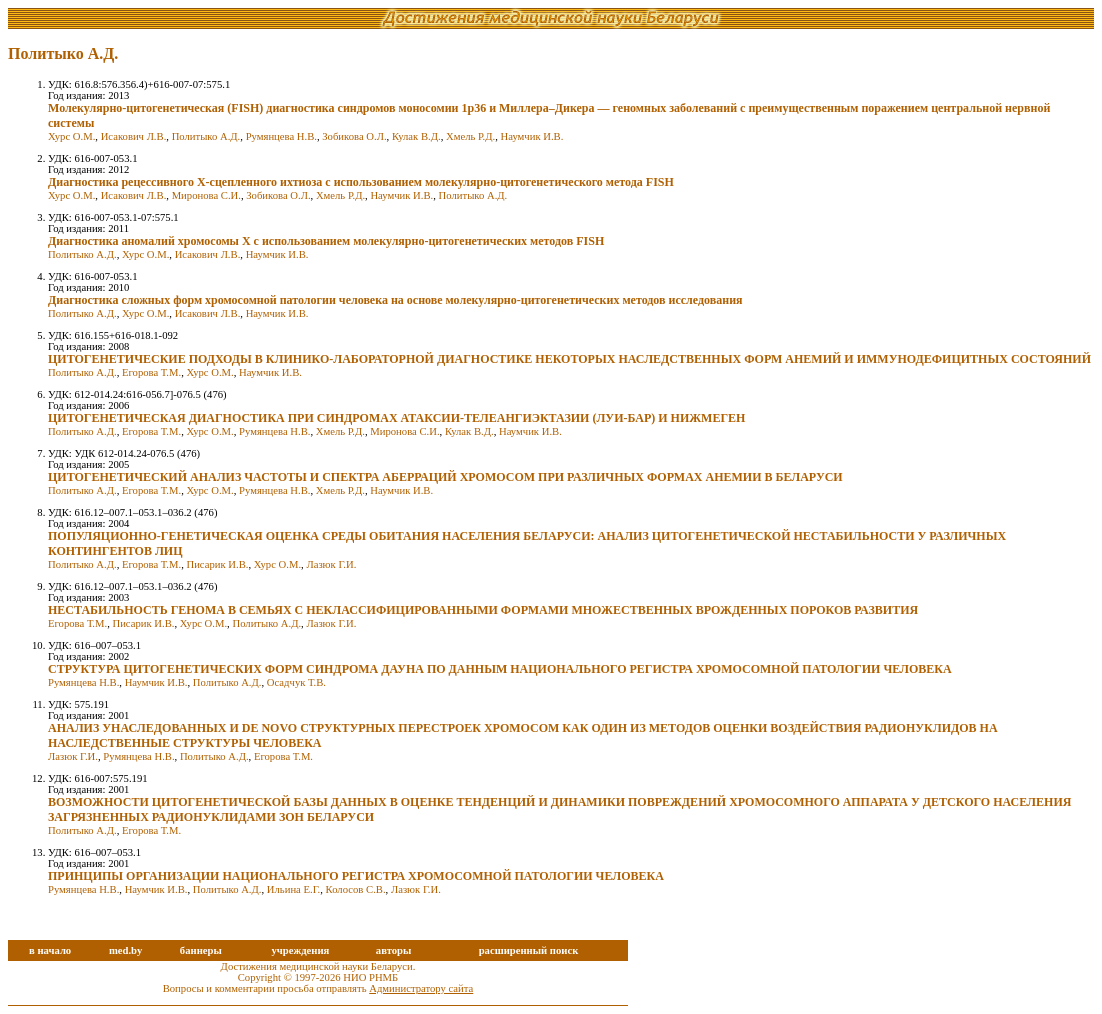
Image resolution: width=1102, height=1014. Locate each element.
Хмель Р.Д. (470, 136)
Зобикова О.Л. (354, 136)
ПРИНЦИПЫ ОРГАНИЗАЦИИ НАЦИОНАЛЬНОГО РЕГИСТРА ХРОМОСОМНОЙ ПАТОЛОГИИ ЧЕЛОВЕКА (356, 876)
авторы (394, 950)
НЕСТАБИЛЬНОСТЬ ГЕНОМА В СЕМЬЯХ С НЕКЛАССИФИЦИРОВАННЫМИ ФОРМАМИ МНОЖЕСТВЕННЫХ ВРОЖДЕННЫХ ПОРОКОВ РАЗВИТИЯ (483, 610)
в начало (50, 950)
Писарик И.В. (217, 564)
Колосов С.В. (356, 889)
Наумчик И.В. (532, 136)
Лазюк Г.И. (331, 564)
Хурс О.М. (71, 136)
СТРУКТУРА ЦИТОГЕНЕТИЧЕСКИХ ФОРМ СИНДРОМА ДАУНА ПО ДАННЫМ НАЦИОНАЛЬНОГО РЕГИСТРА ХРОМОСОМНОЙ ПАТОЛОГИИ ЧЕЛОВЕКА (500, 669)
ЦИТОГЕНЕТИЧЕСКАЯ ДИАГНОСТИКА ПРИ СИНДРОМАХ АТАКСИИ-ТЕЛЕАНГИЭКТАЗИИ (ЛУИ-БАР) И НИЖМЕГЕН (396, 418)
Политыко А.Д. (206, 136)
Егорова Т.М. (151, 372)
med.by (125, 950)
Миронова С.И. (206, 195)
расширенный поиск (529, 950)
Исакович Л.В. (134, 136)
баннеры (201, 950)
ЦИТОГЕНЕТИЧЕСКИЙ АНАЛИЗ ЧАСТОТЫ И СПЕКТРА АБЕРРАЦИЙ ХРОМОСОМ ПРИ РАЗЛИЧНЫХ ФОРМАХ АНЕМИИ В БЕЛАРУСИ (445, 477)
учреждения (300, 950)
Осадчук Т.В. (296, 682)
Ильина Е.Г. (293, 889)
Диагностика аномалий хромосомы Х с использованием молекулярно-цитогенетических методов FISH (326, 241)
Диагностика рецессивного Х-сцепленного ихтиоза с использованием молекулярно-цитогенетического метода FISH (361, 182)
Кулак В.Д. (416, 136)
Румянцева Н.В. (281, 136)
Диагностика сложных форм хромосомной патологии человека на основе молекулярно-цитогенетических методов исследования (395, 300)
